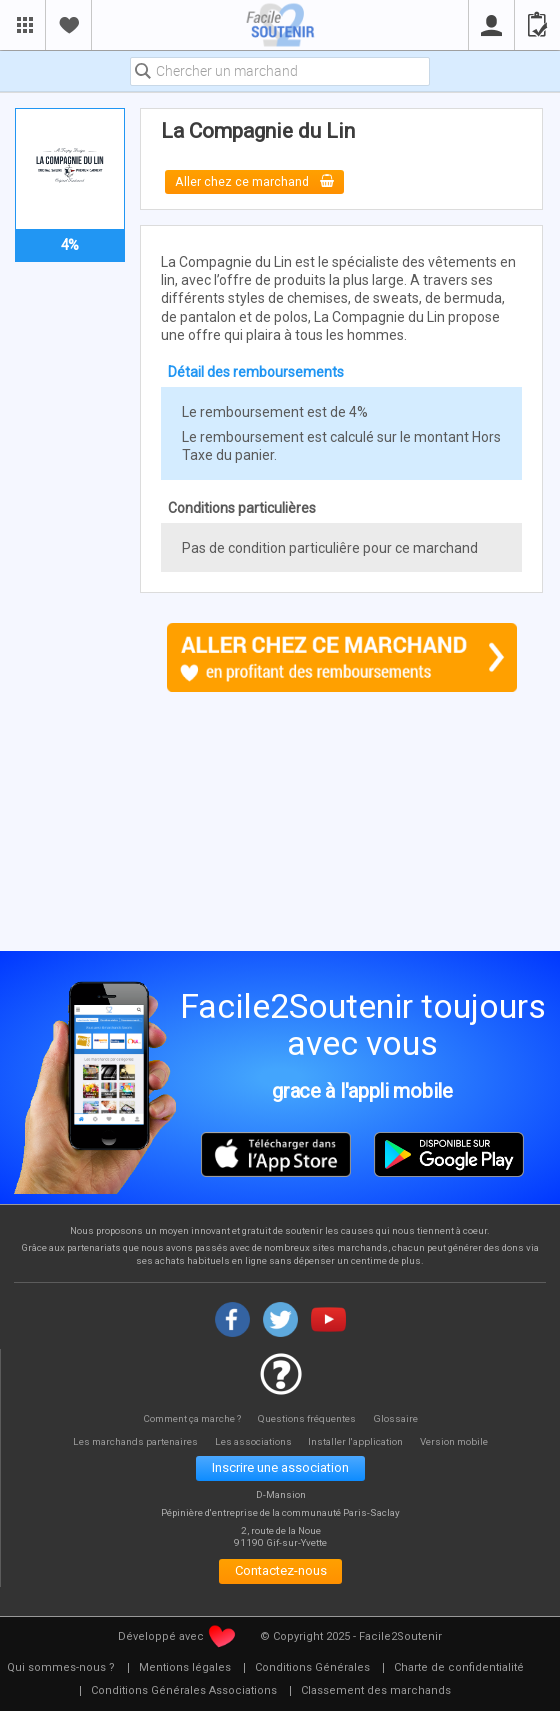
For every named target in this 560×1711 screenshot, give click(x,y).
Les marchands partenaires (130, 1441)
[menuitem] (184, 1670)
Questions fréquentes (309, 1417)
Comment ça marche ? (190, 1417)
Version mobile (461, 1441)
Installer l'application (360, 1441)
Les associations (253, 1441)
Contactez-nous (280, 1572)
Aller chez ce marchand (255, 181)
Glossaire (399, 1417)
